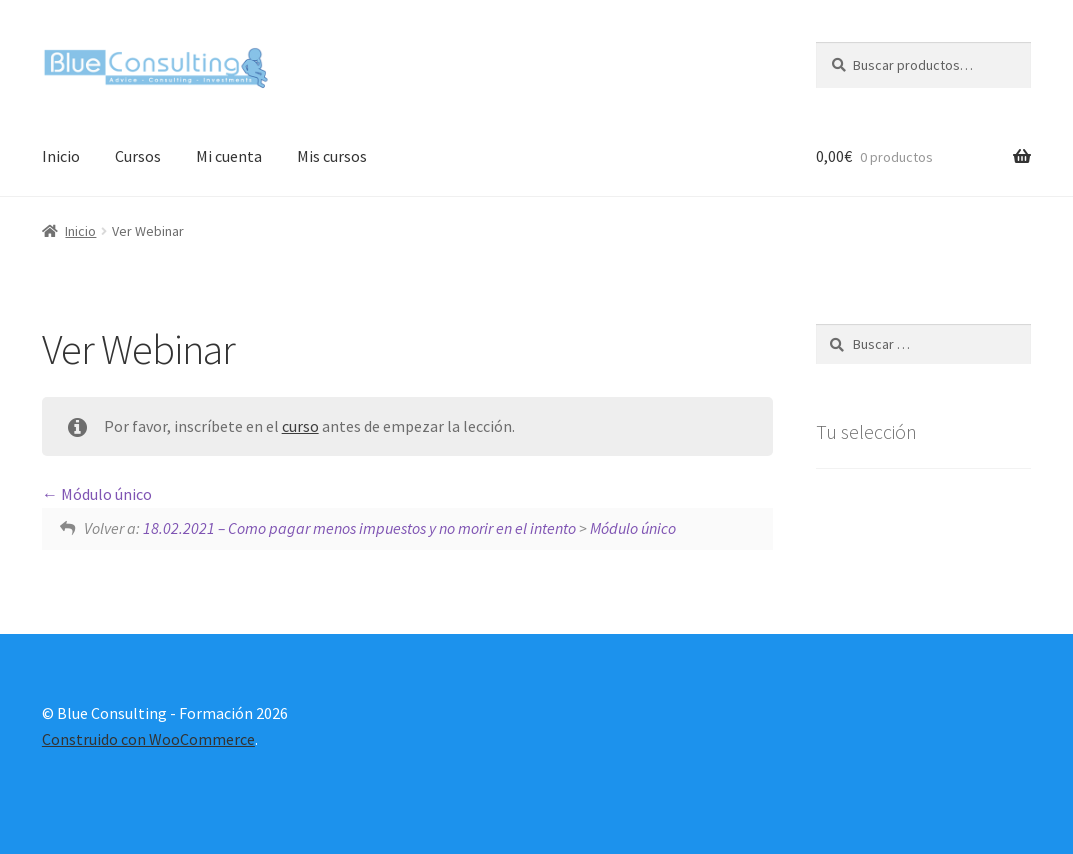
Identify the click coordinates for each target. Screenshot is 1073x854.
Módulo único (97, 494)
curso (300, 426)
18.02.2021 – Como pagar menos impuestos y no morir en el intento (359, 528)
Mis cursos (332, 156)
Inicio (61, 156)
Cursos (138, 156)
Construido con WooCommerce (148, 739)
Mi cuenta (229, 156)
